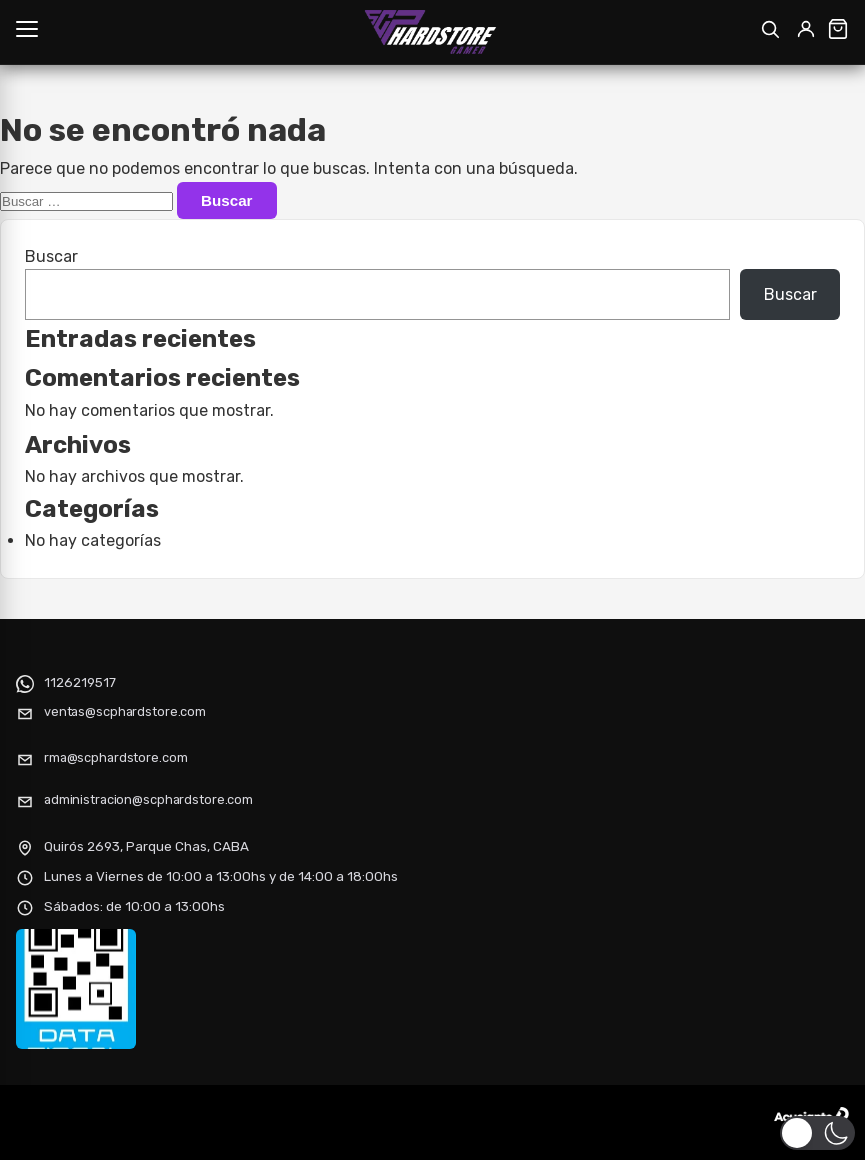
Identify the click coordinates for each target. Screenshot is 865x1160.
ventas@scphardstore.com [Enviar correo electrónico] (125, 711)
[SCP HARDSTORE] (432, 32)
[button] (817, 1133)
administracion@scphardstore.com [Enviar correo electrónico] (148, 799)
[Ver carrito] (838, 29)
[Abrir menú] (27, 29)
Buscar (51, 256)
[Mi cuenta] (806, 29)
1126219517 (80, 682)
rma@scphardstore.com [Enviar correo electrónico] (115, 757)
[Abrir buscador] (770, 29)
